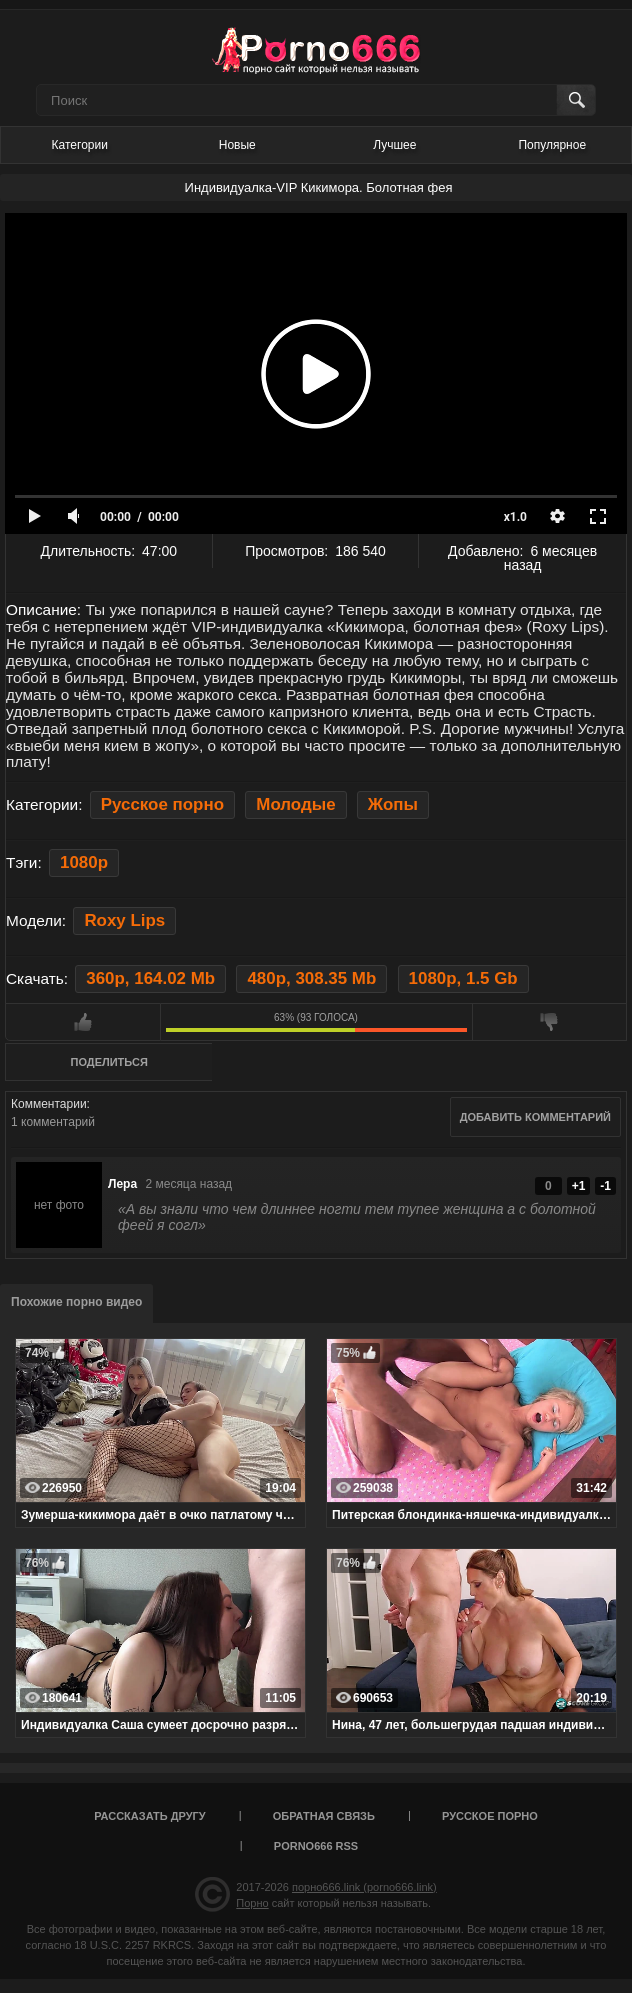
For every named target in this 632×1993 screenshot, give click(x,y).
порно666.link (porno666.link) (364, 1887)
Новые (237, 145)
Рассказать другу (150, 1816)
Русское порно (162, 804)
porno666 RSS (316, 1846)
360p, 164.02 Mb (150, 978)
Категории (80, 145)
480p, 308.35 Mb (311, 978)
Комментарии (49, 1104)
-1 (605, 1186)
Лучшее (394, 145)
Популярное (552, 145)
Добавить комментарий (535, 1117)
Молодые (295, 804)
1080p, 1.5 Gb (463, 978)
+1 (579, 1186)
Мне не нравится (550, 1022)
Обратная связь (324, 1816)
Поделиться (109, 1062)
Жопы (393, 804)
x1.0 (515, 517)
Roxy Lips (124, 920)
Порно (252, 1903)
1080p (84, 862)
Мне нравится (83, 1022)
